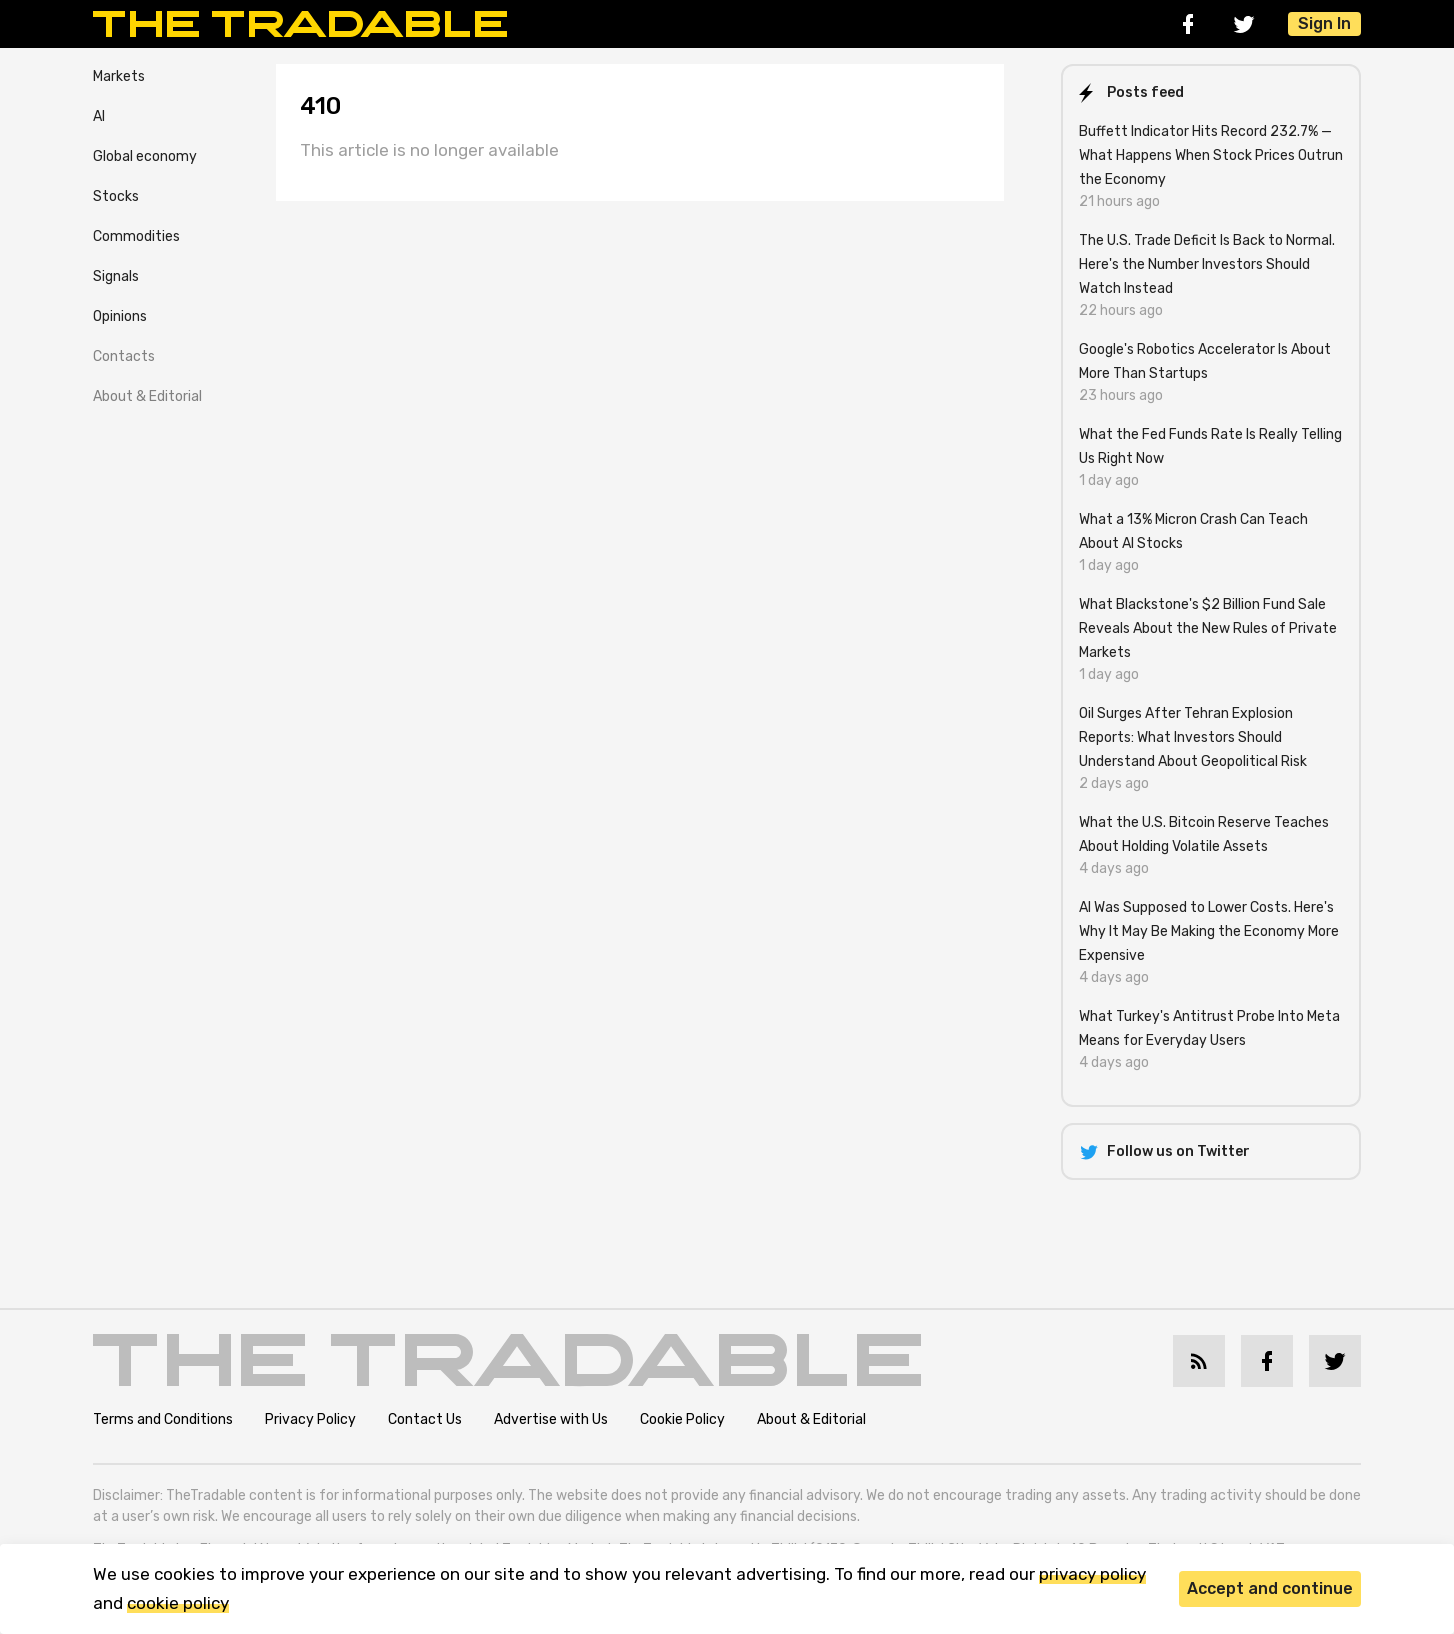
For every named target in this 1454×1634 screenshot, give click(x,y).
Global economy (145, 156)
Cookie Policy (682, 1419)
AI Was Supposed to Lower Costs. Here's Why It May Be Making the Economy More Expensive (1209, 931)
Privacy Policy (310, 1419)
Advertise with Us (551, 1419)
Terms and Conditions (163, 1419)
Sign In (1324, 23)
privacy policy (1092, 1574)
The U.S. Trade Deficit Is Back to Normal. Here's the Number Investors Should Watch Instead (1207, 264)
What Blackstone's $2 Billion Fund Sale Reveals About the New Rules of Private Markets (1208, 628)
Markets (119, 76)
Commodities (136, 236)
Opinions (120, 316)
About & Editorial (147, 396)
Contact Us (425, 1419)
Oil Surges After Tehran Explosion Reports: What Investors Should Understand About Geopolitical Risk (1193, 737)
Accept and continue (1270, 1588)
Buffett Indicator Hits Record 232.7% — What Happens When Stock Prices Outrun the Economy (1211, 155)
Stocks (116, 196)
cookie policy (178, 1603)
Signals (116, 276)
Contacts (124, 356)
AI (99, 116)
